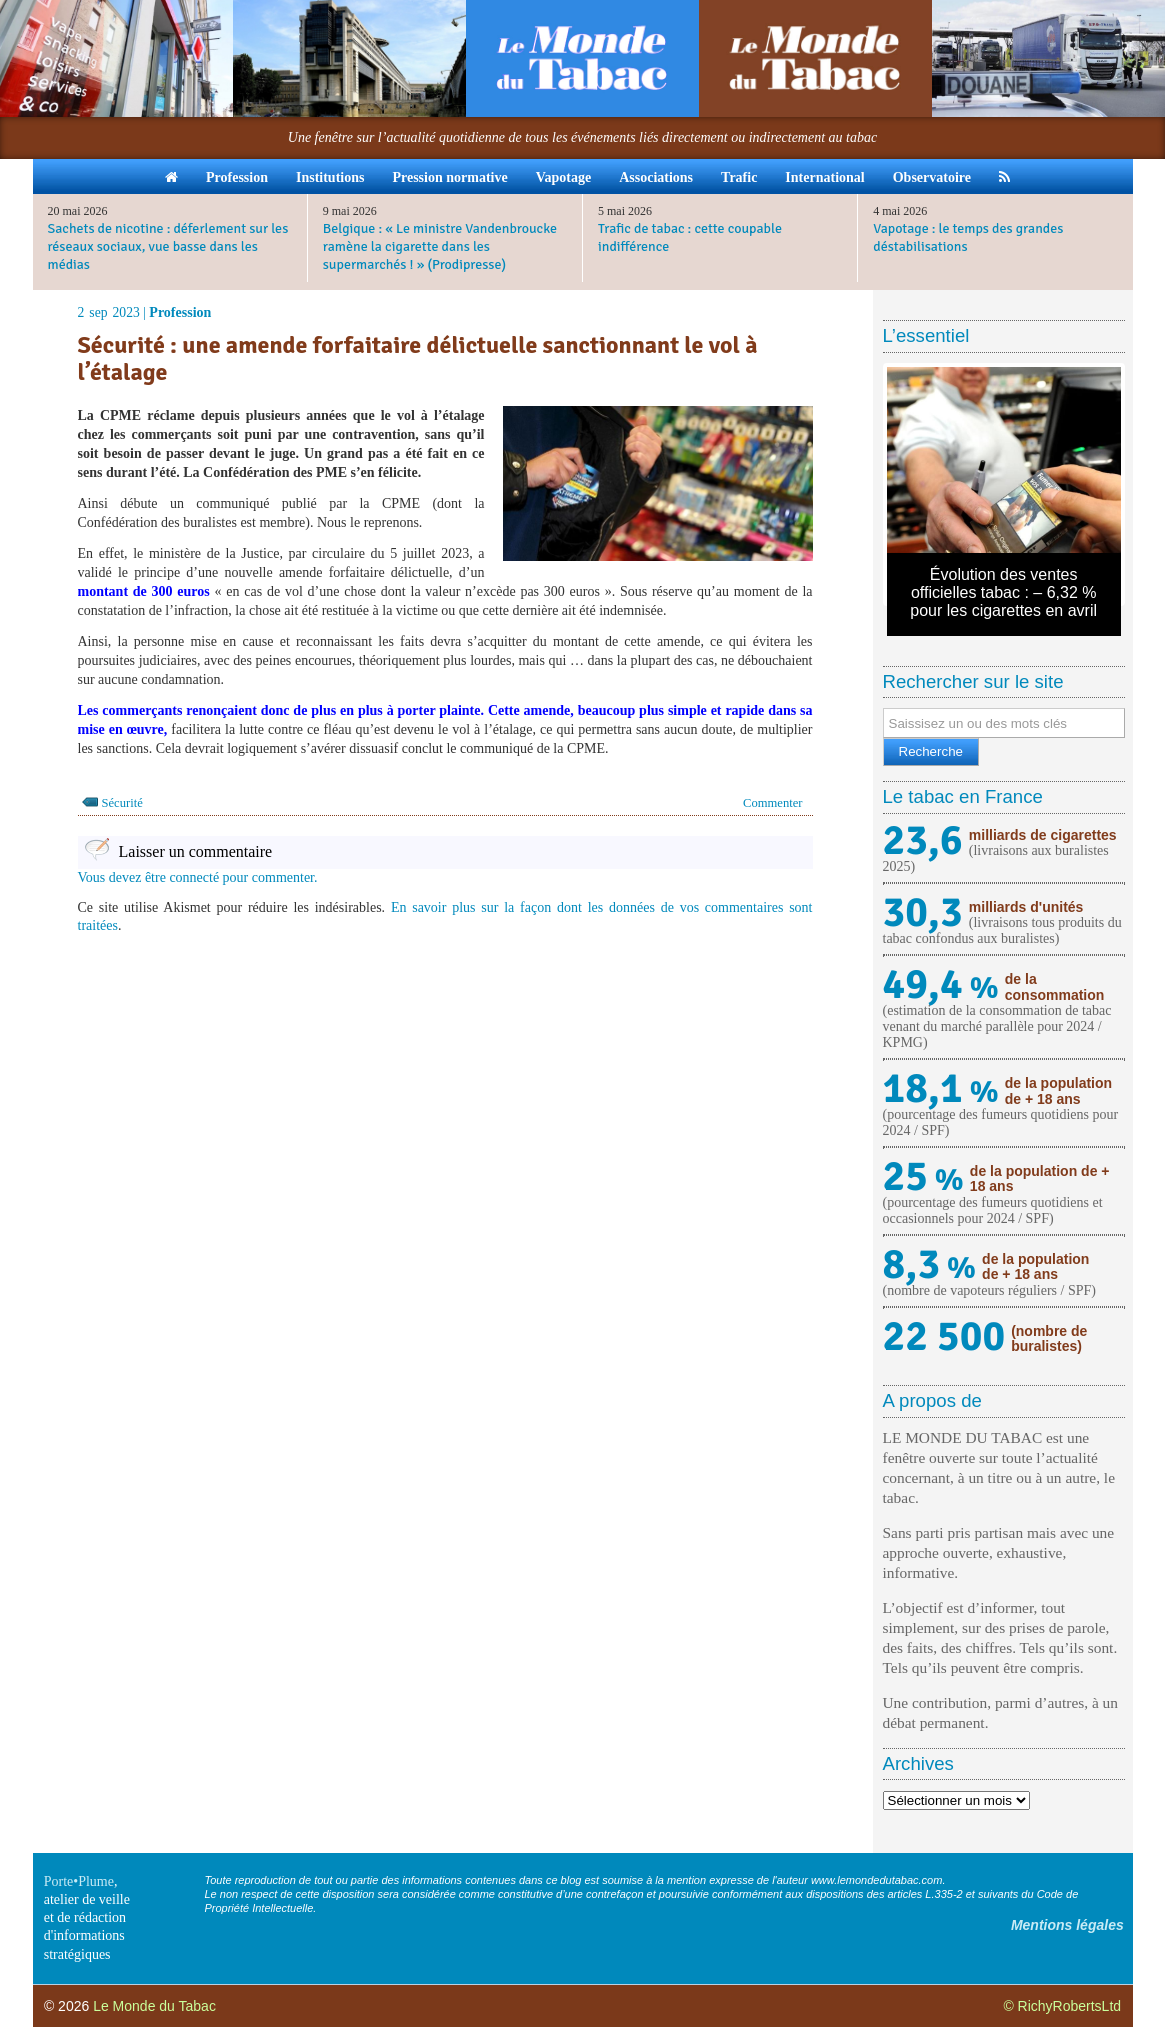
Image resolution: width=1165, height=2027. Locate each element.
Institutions (330, 177)
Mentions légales (1067, 1925)
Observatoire (932, 177)
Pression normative (449, 177)
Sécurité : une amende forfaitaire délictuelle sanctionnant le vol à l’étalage (418, 358)
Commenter (772, 803)
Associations (656, 177)
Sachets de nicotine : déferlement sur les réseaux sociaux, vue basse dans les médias (168, 246)
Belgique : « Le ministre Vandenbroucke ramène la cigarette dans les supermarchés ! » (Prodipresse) (440, 246)
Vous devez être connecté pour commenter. (198, 877)
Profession (237, 177)
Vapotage (564, 177)
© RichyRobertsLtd (1062, 2006)
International (824, 177)
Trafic (739, 177)
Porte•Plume (79, 1881)
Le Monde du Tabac (154, 2006)
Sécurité (122, 803)
